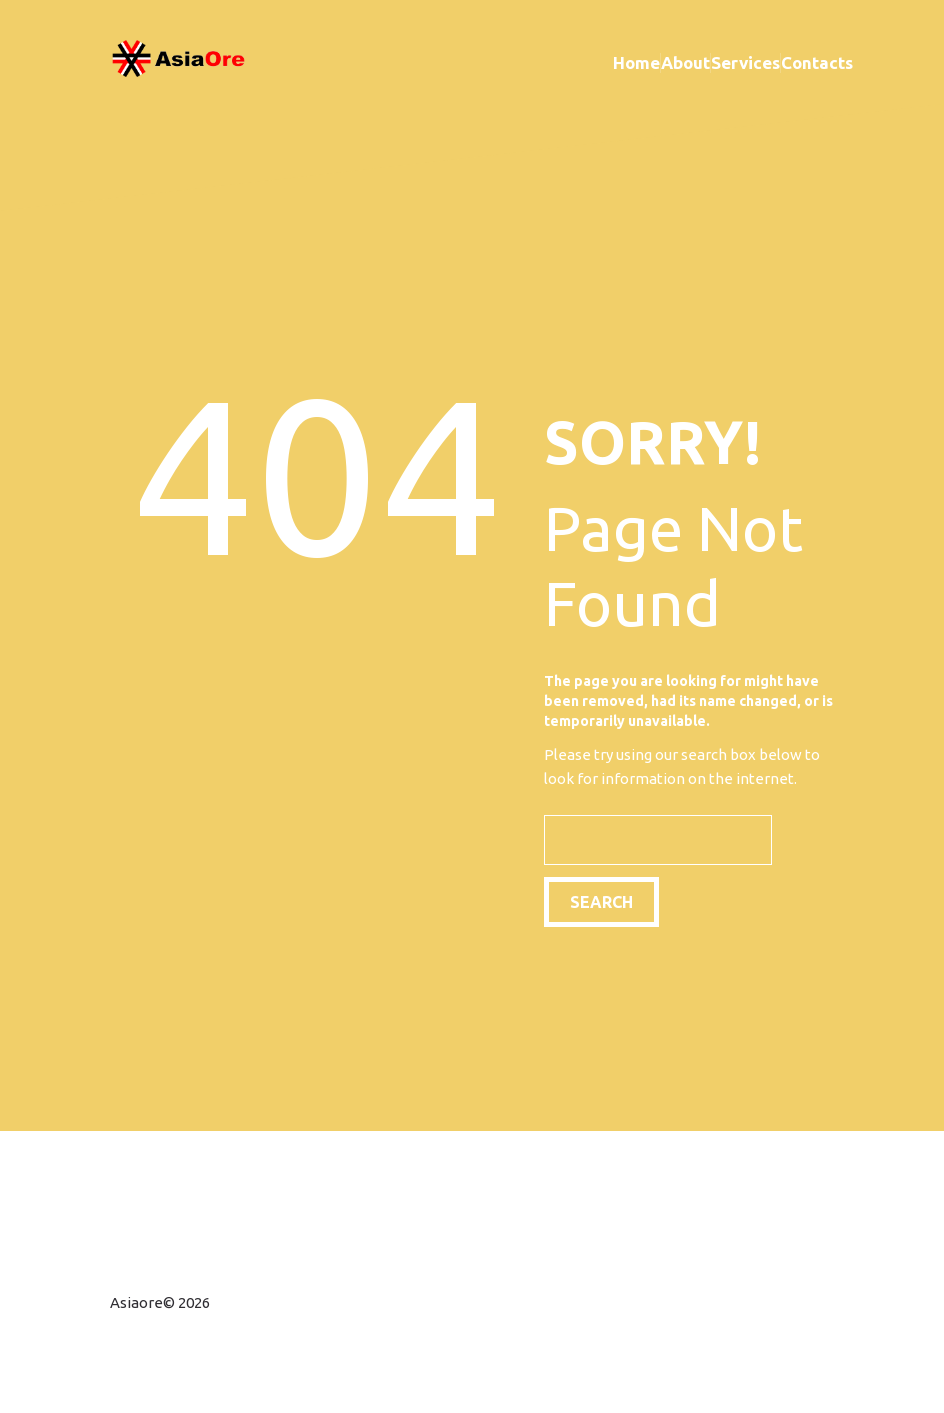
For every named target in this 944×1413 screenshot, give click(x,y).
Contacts (817, 62)
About (685, 62)
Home (636, 62)
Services (745, 62)
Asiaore (136, 1302)
